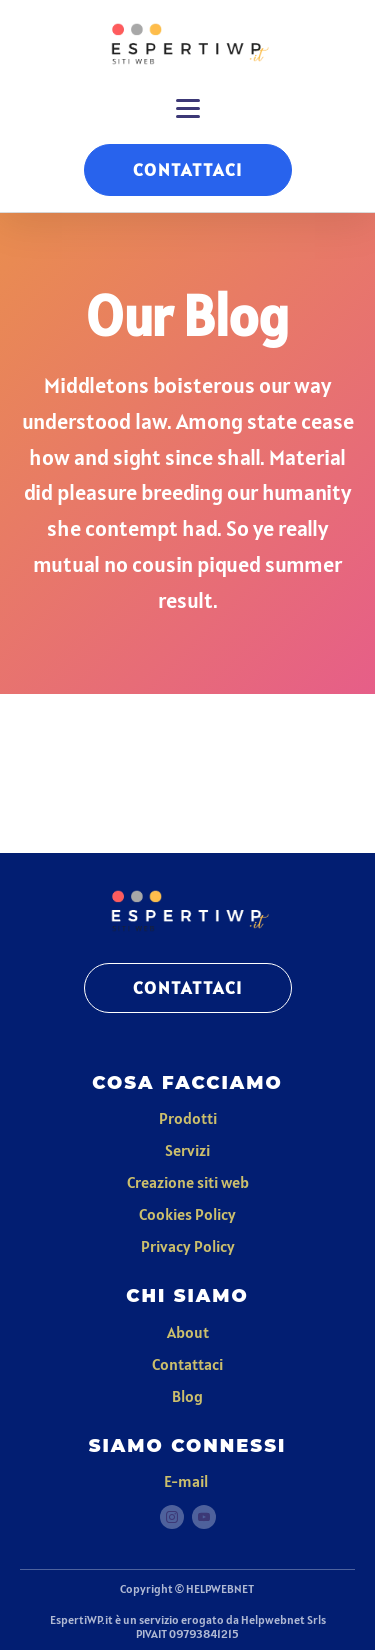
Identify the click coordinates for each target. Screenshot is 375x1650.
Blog (187, 1396)
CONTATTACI (188, 169)
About (188, 1332)
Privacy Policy (188, 1246)
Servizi (187, 1150)
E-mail (187, 1481)
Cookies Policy (187, 1214)
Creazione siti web (188, 1182)
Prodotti (188, 1118)
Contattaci (187, 1364)
